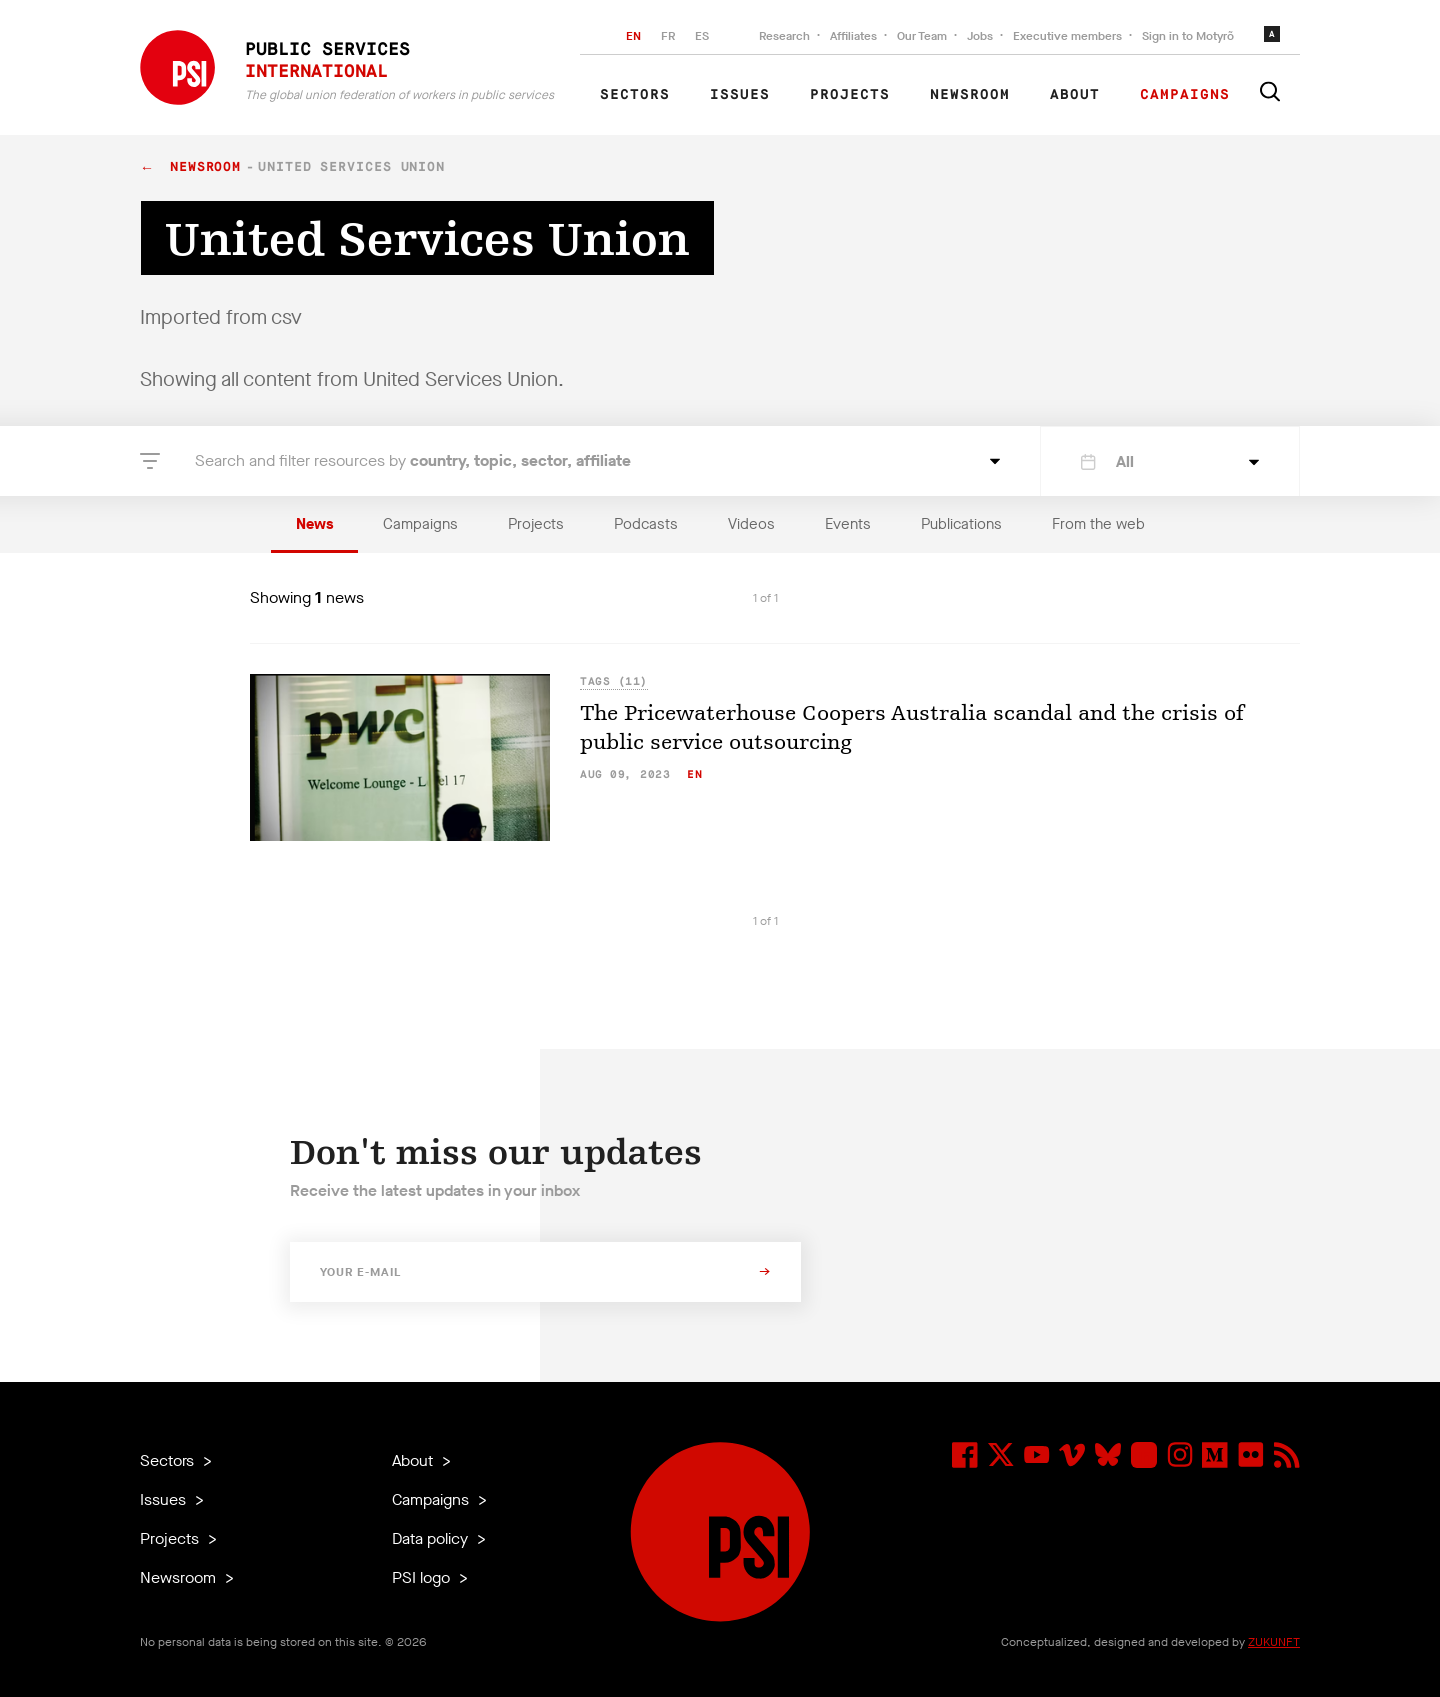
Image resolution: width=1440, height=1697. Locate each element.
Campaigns (1185, 95)
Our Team (922, 36)
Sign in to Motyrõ (1188, 36)
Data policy (432, 1538)
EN (633, 36)
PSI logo (423, 1577)
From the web (1098, 524)
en (694, 774)
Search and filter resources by (413, 460)
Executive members (1067, 36)
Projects (850, 95)
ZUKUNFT (1274, 1642)
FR (668, 36)
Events (848, 524)
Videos (751, 524)
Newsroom (970, 95)
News (314, 524)
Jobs (980, 36)
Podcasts (646, 524)
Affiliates (853, 36)
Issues (740, 95)
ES (702, 36)
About (1075, 95)
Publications (961, 524)
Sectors (635, 95)
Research (784, 36)
